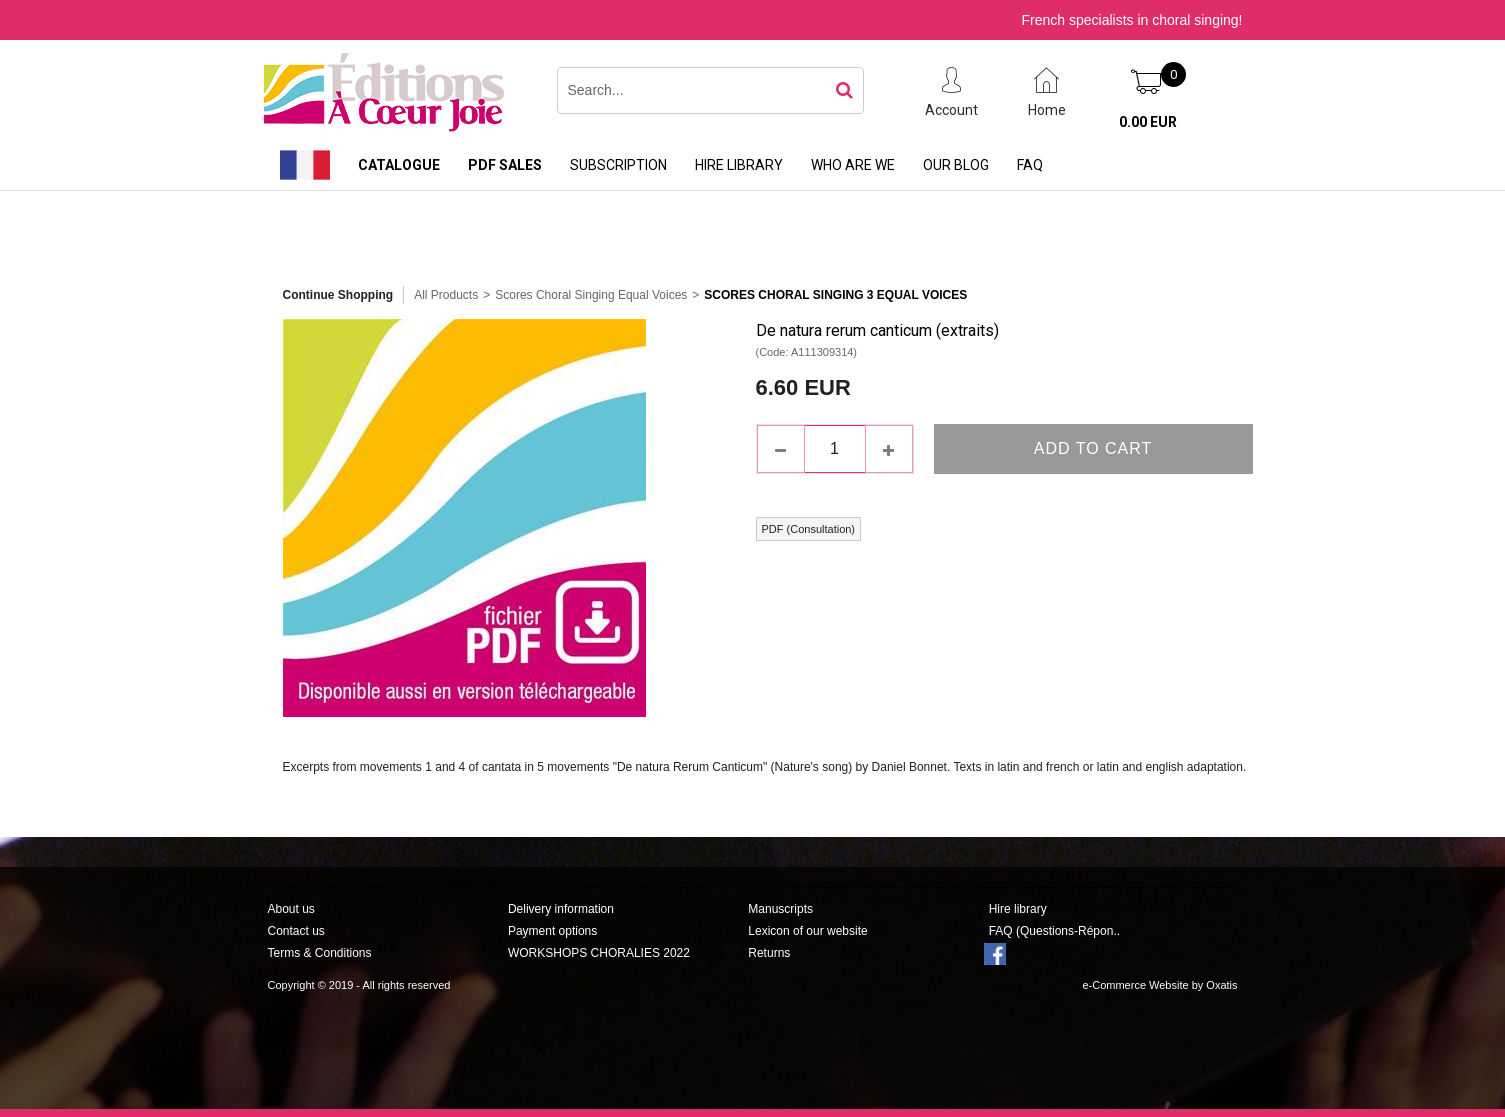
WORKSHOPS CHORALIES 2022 (599, 953)
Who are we (853, 165)
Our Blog (956, 165)
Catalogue (399, 165)
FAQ (1030, 165)
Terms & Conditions (320, 953)
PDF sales (505, 165)
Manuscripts (780, 909)
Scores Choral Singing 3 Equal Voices (835, 295)
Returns (769, 953)
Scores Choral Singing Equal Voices (591, 295)
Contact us (296, 931)
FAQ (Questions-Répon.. (1054, 931)
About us (291, 909)
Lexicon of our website (807, 931)
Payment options (552, 931)
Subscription (618, 165)
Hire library (739, 165)
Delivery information (561, 909)
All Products (446, 295)
